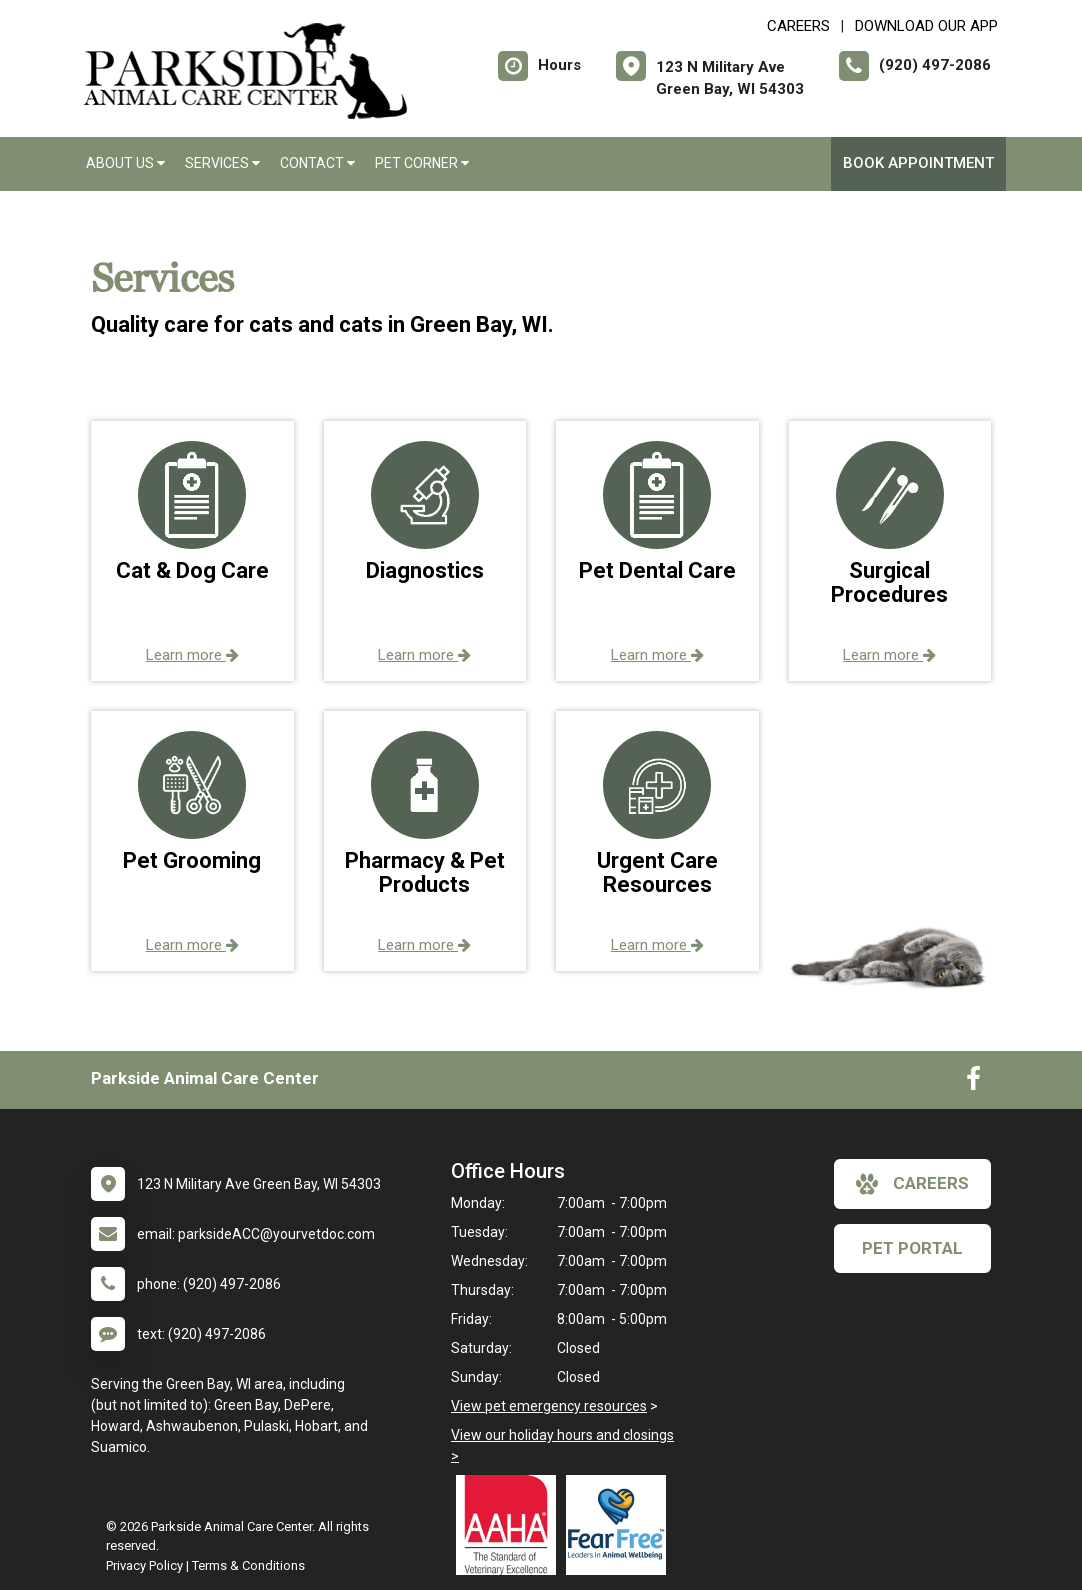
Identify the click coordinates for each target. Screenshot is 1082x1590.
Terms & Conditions (248, 1565)
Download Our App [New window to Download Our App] (926, 26)
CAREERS (798, 26)
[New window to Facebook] (973, 1083)
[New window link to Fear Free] (621, 1525)
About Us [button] (125, 163)
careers (912, 1184)
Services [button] (222, 163)
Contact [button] (317, 163)
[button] (192, 551)
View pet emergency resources (549, 1406)
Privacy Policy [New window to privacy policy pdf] (144, 1565)
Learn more (192, 655)
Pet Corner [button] (422, 163)
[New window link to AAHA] (511, 1525)
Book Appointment (918, 163)
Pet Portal (912, 1248)
